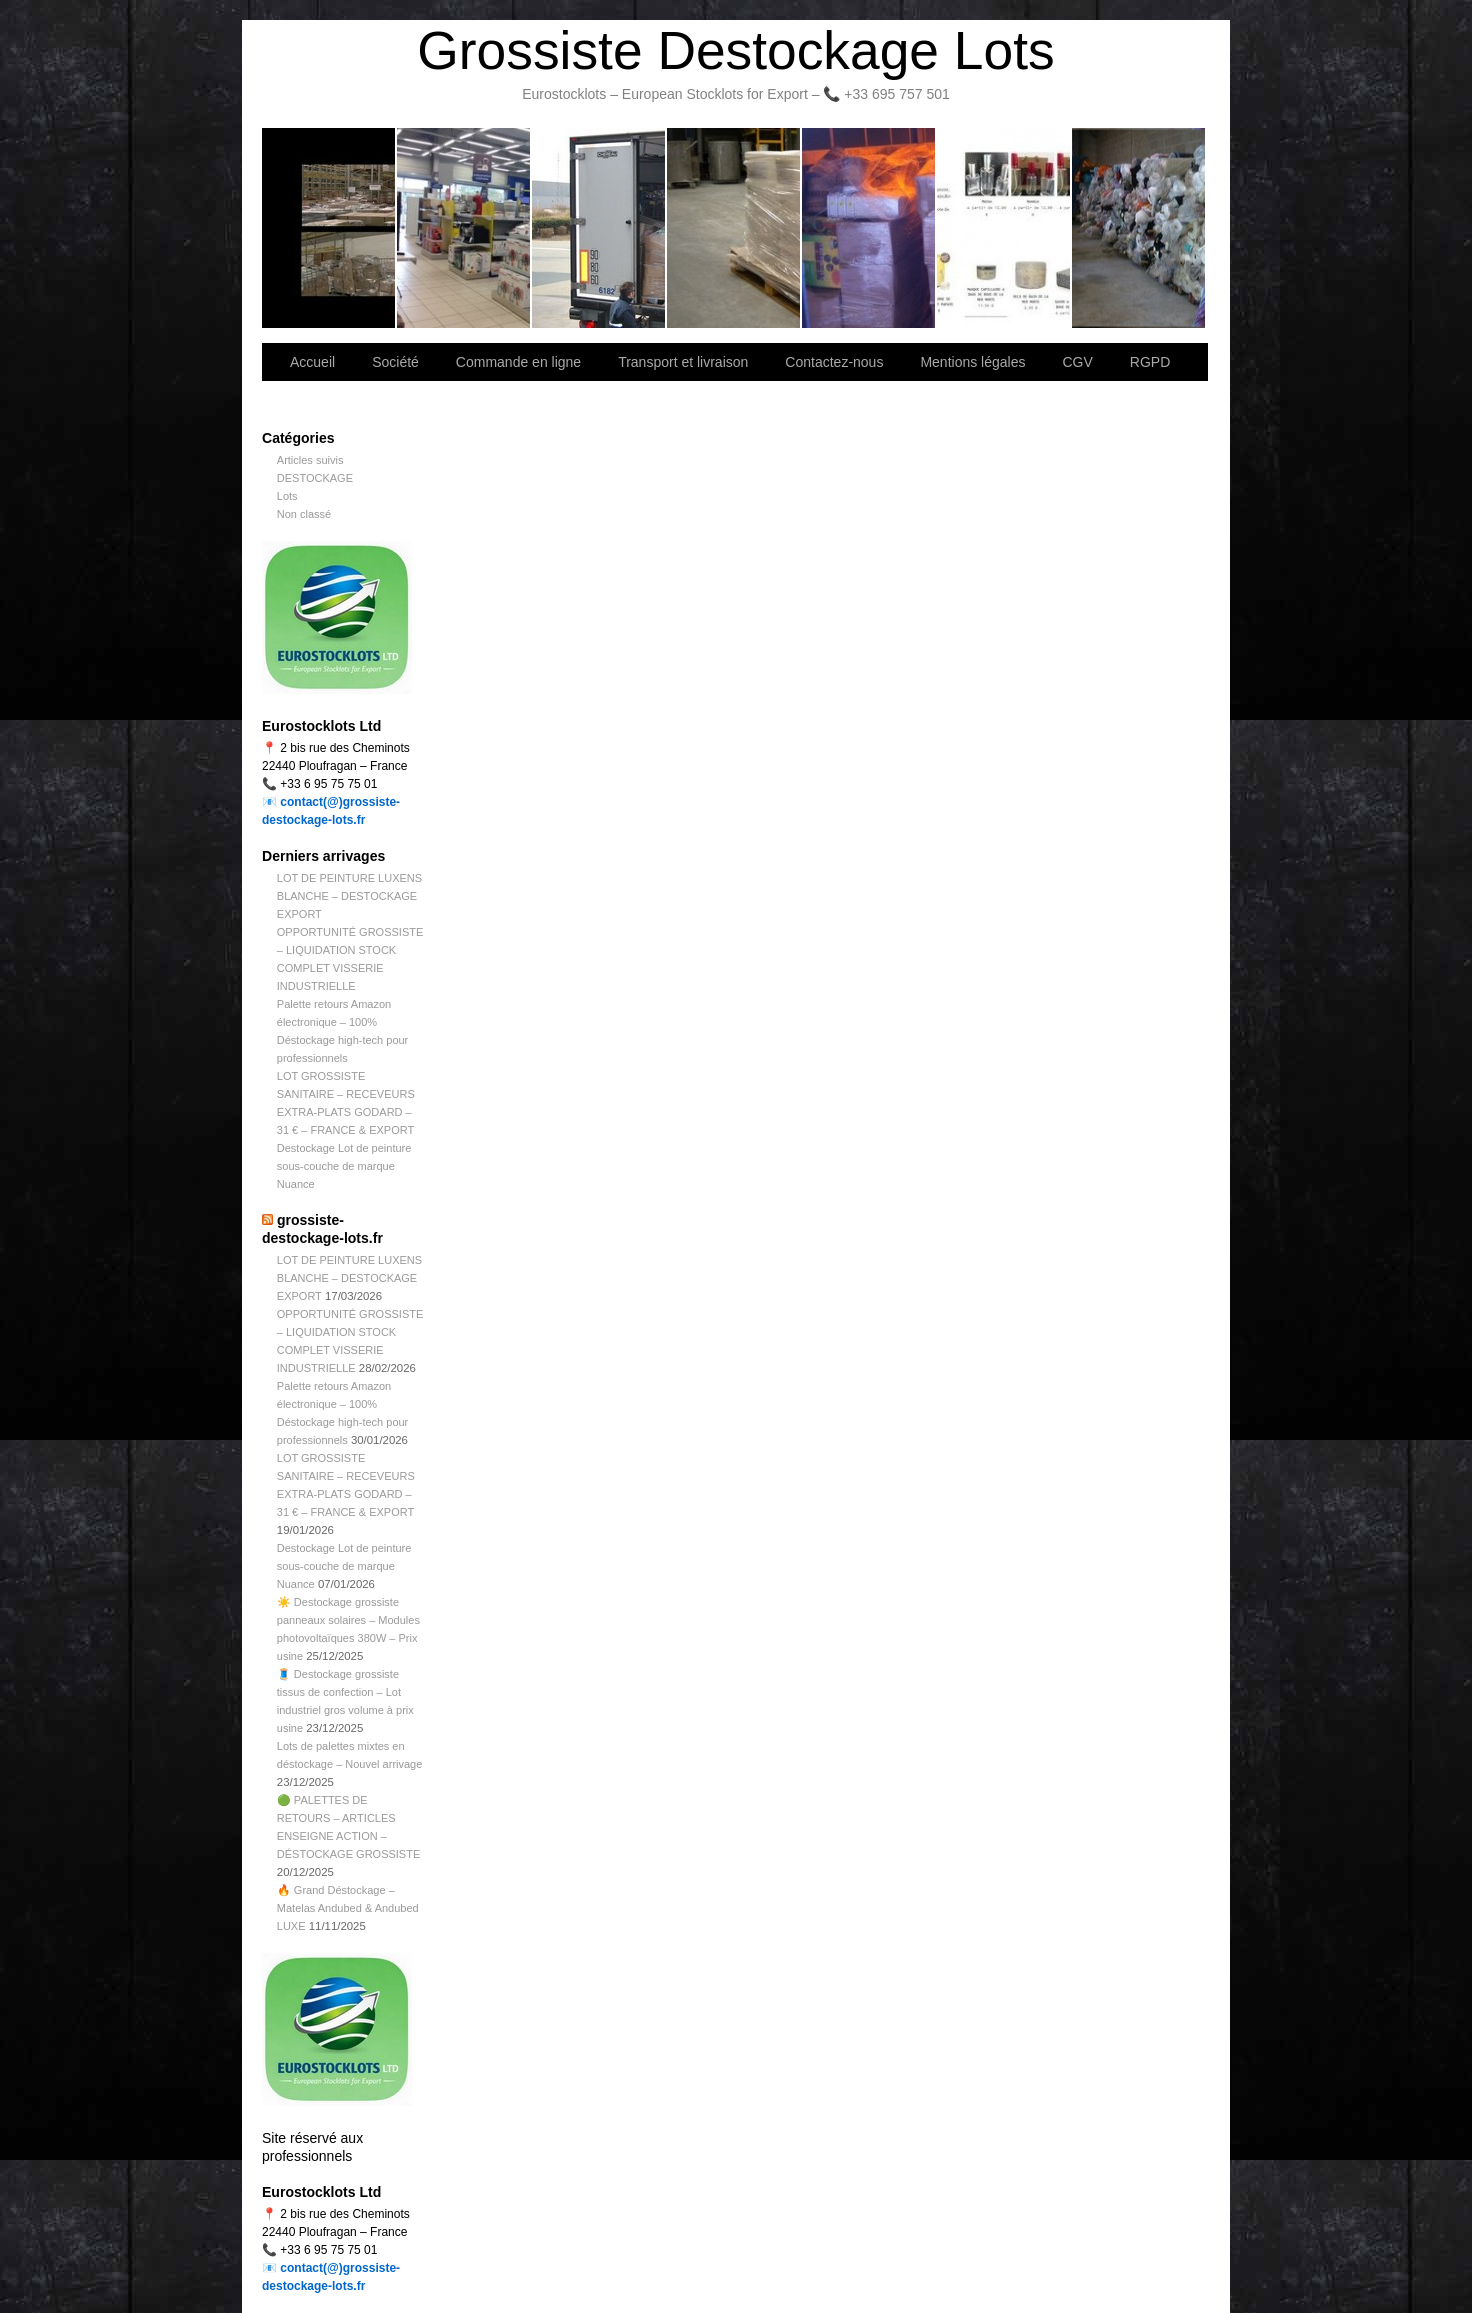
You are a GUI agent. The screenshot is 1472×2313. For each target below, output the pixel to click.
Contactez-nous (734, 228)
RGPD (1150, 362)
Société (464, 228)
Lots (287, 496)
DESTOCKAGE (315, 478)
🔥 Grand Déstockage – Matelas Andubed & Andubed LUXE (348, 1908)
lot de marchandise (1004, 228)
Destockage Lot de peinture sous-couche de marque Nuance (344, 1166)
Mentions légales (972, 362)
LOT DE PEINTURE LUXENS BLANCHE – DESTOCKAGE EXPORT (349, 896)
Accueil (312, 362)
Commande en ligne (518, 362)
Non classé (304, 514)
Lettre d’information (869, 228)
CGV (1077, 362)
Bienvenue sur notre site (329, 228)
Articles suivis (310, 460)
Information (1138, 228)
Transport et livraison (599, 228)
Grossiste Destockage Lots (735, 50)
